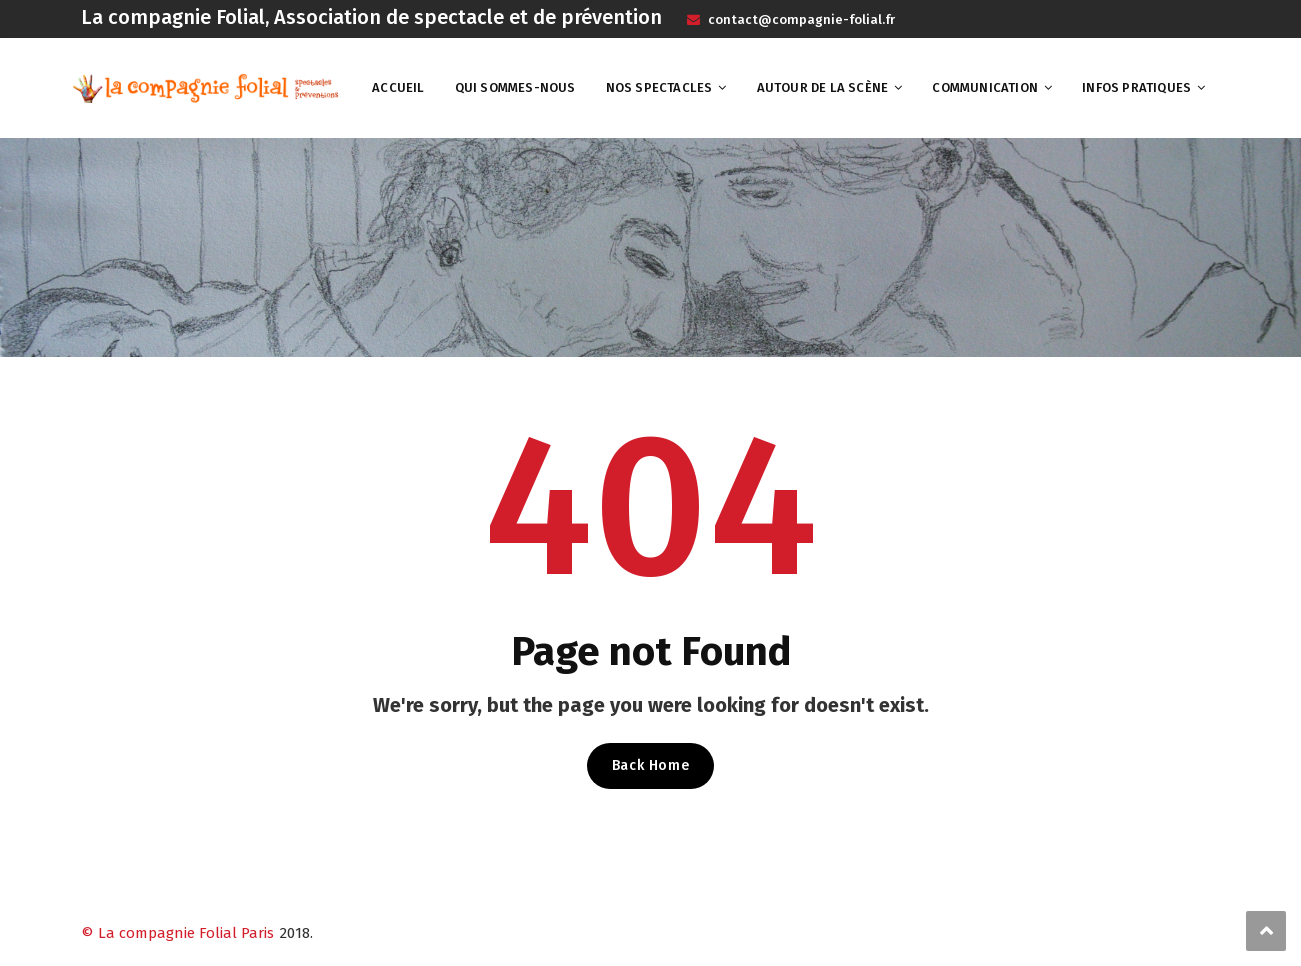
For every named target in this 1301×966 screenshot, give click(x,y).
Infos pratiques (1136, 87)
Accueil (398, 87)
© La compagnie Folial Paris (177, 933)
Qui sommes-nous (515, 87)
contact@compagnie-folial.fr (800, 19)
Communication (985, 87)
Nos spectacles (659, 87)
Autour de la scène (823, 87)
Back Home (650, 765)
